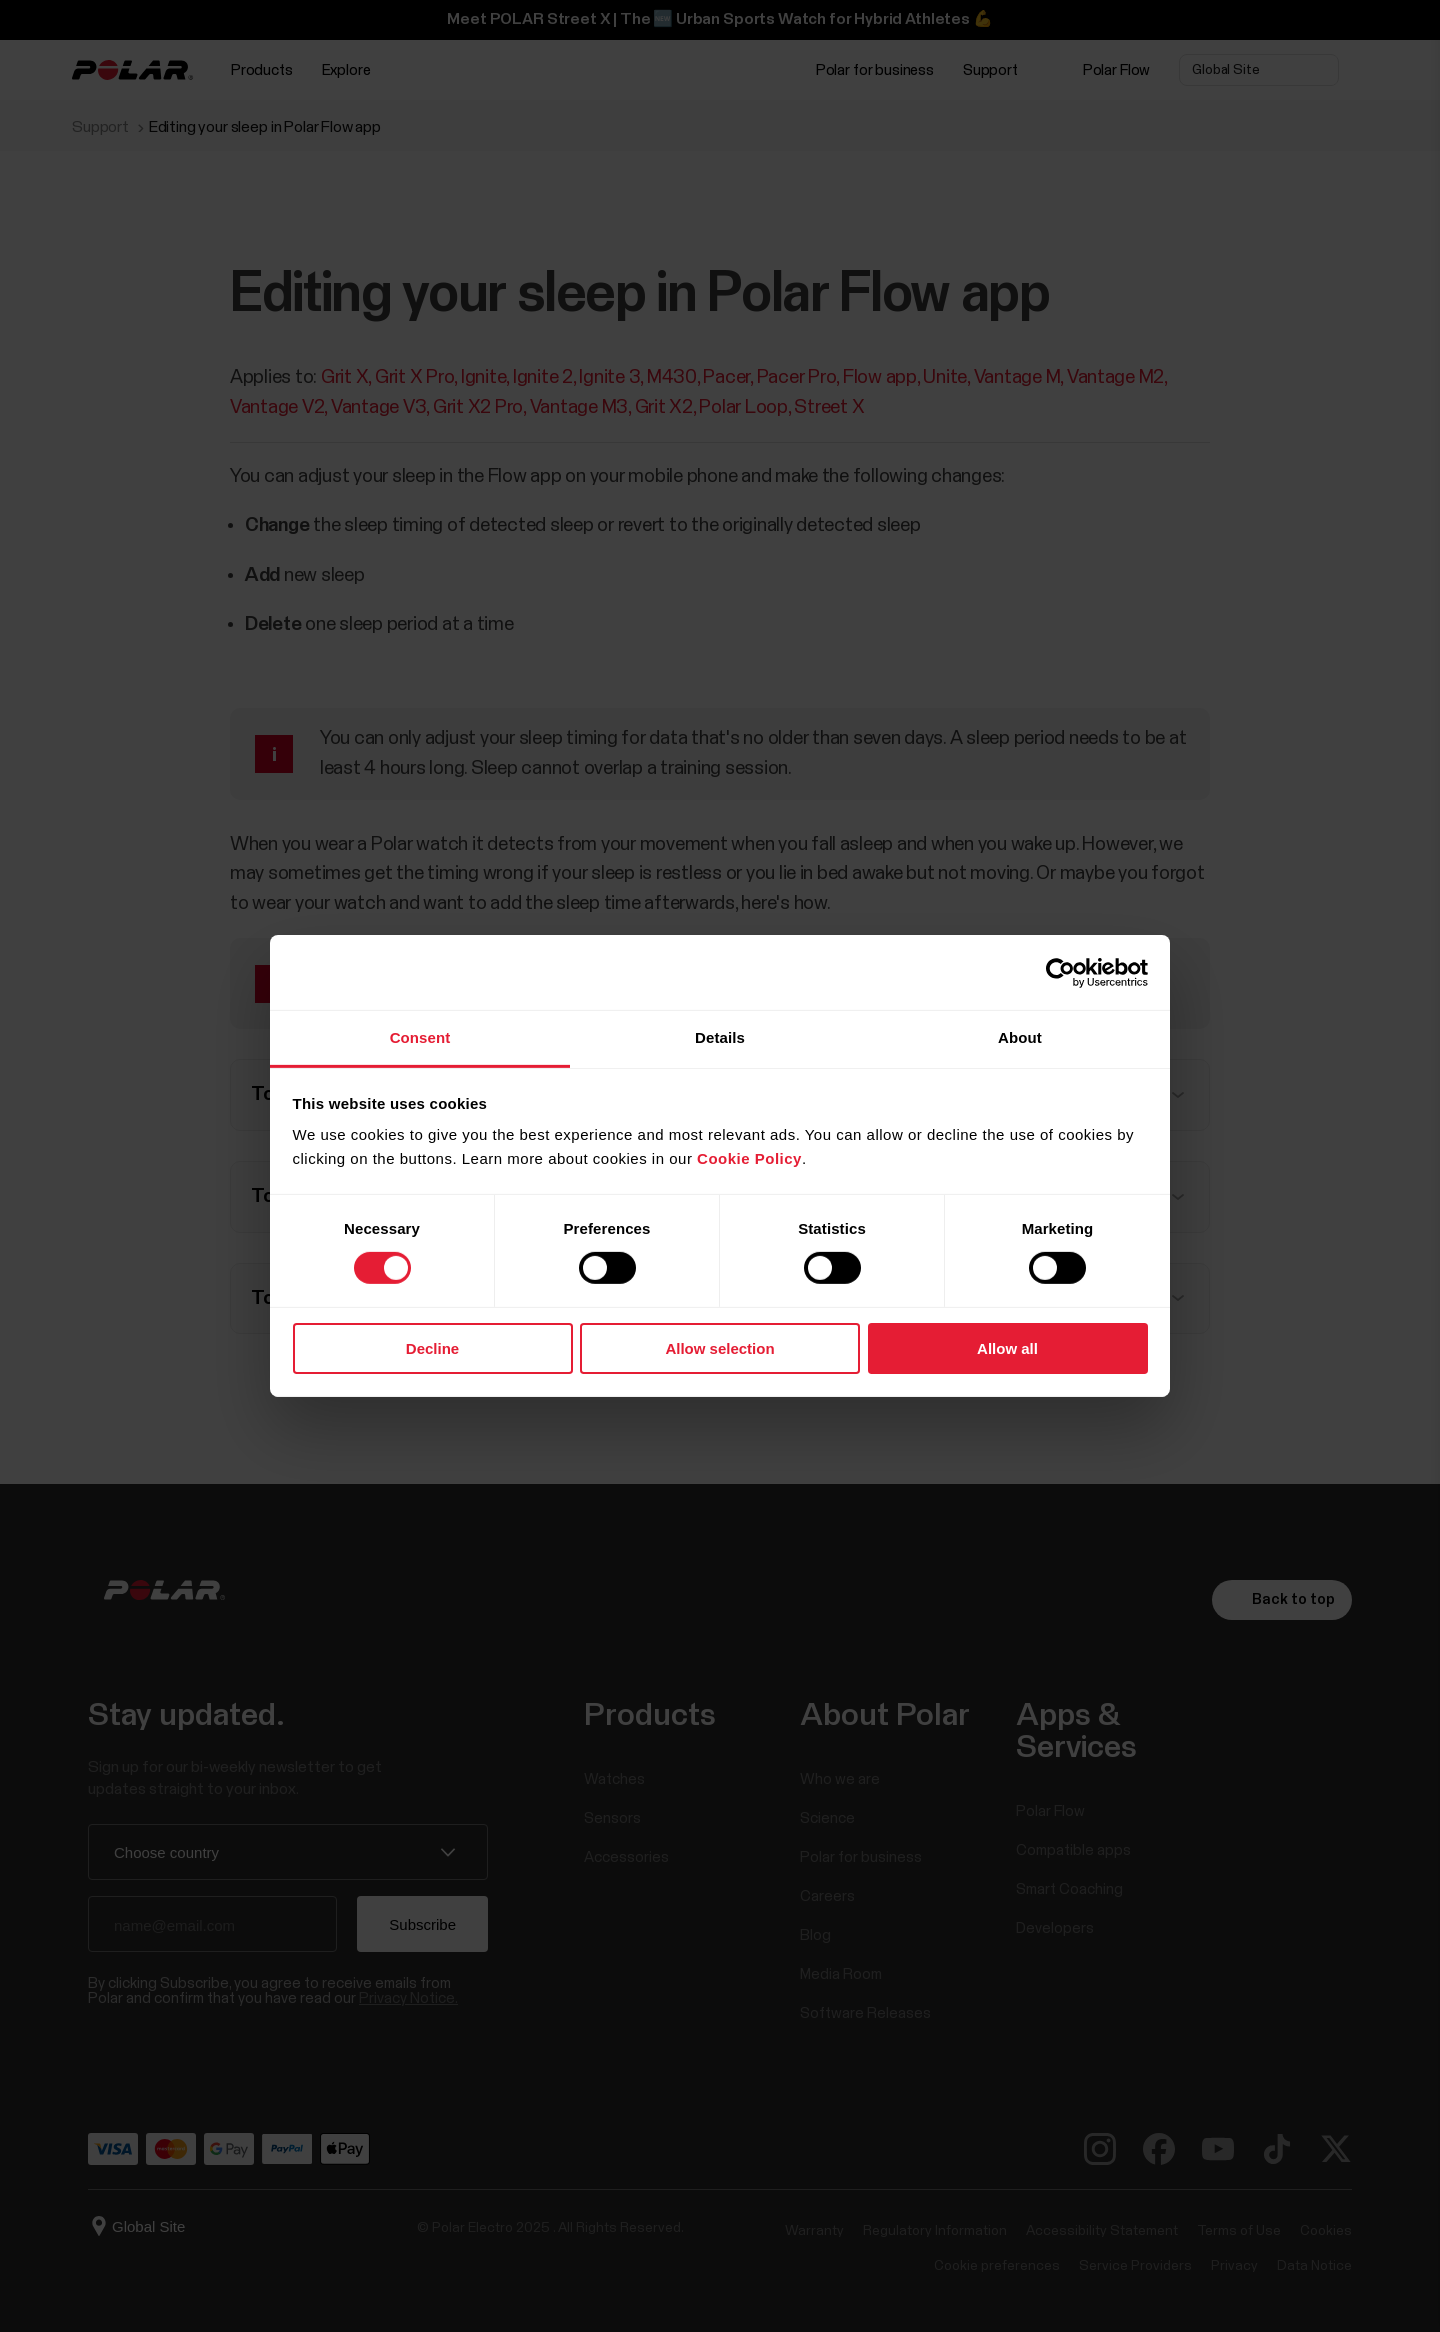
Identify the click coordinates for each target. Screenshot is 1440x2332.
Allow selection (719, 1348)
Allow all (1007, 1348)
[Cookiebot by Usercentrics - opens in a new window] (1060, 972)
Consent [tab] (420, 1037)
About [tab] (1020, 1037)
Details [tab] (720, 1037)
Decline (432, 1348)
